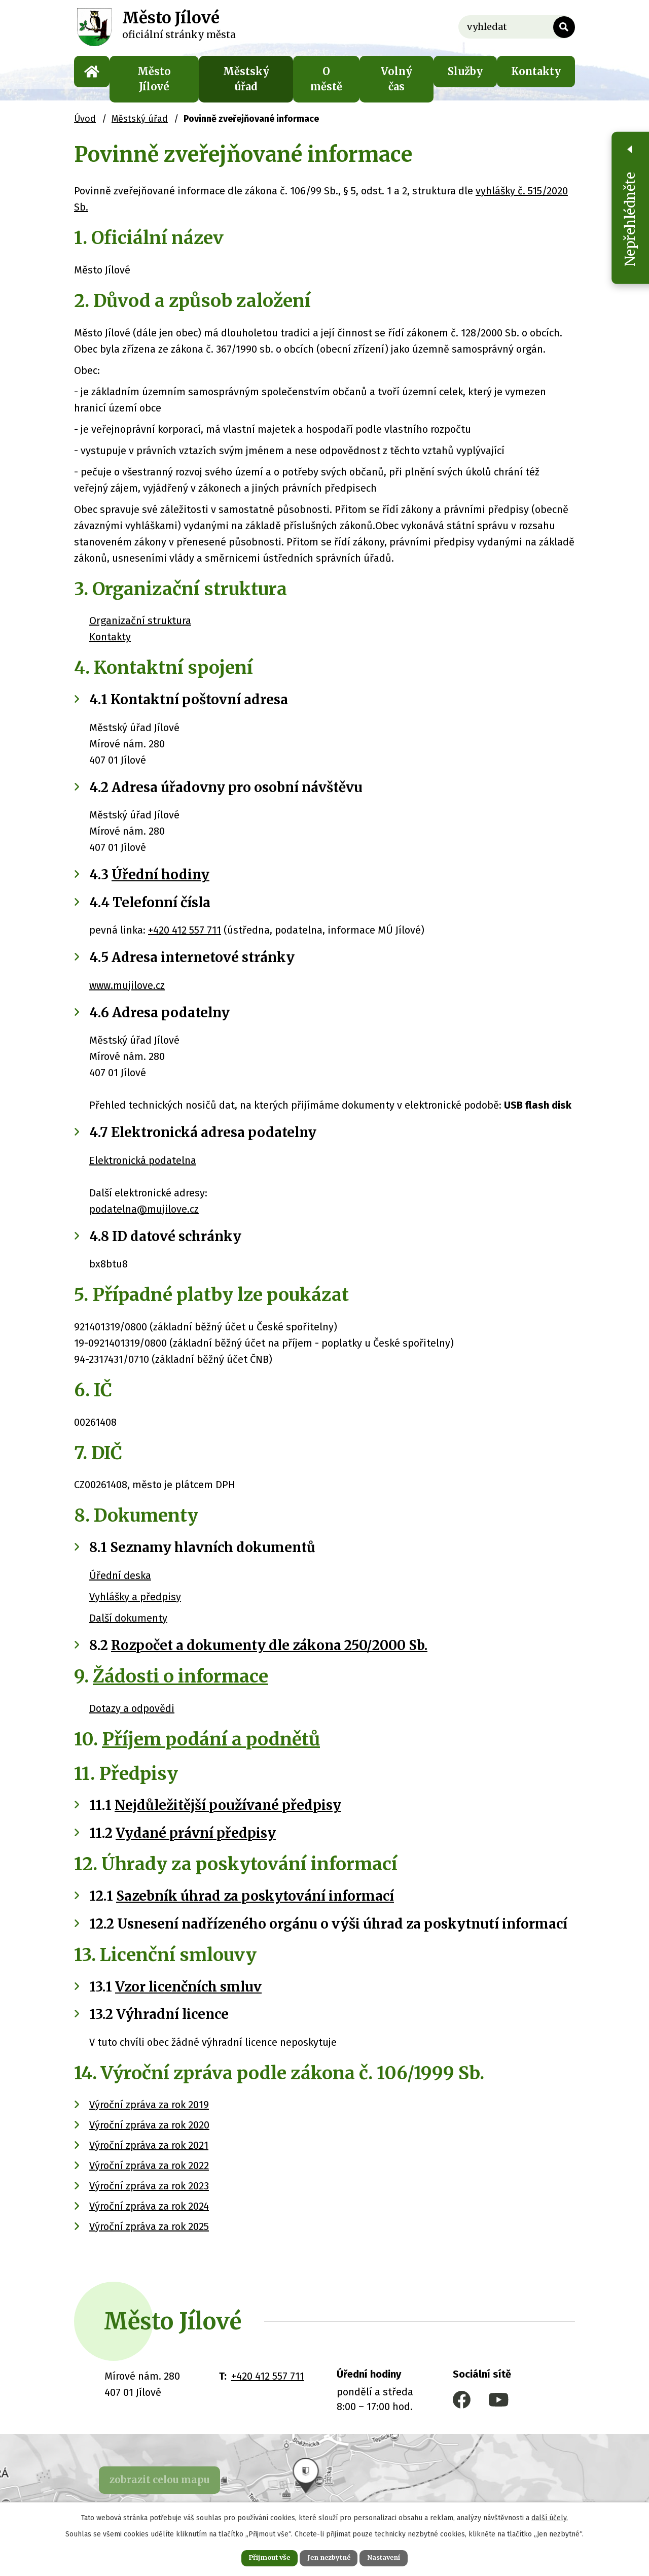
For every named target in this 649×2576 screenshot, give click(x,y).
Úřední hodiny (160, 874)
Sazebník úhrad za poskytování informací (255, 1895)
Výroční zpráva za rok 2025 (149, 2226)
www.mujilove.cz (127, 985)
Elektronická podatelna (142, 1160)
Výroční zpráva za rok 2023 (149, 2186)
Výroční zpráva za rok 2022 (149, 2165)
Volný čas (396, 79)
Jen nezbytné (328, 2556)
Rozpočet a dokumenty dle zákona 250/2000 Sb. (269, 1645)
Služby (465, 71)
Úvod (92, 71)
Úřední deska (120, 1575)
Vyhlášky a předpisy (135, 1597)
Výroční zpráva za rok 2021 (148, 2145)
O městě (326, 79)
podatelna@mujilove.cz (144, 1209)
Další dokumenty (128, 1618)
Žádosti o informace (180, 1676)
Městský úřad (246, 79)
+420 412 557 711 (184, 930)
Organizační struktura (140, 620)
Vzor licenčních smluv (188, 1986)
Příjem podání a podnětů (211, 1739)
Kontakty (536, 71)
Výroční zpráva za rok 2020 (149, 2125)
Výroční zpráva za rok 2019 (149, 2105)
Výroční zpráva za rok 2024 (149, 2206)
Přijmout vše (258, 2556)
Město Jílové (154, 79)
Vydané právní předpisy (196, 1833)
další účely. (549, 2515)
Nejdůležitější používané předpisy (228, 1805)
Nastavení (395, 2556)
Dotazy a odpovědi (131, 1708)
